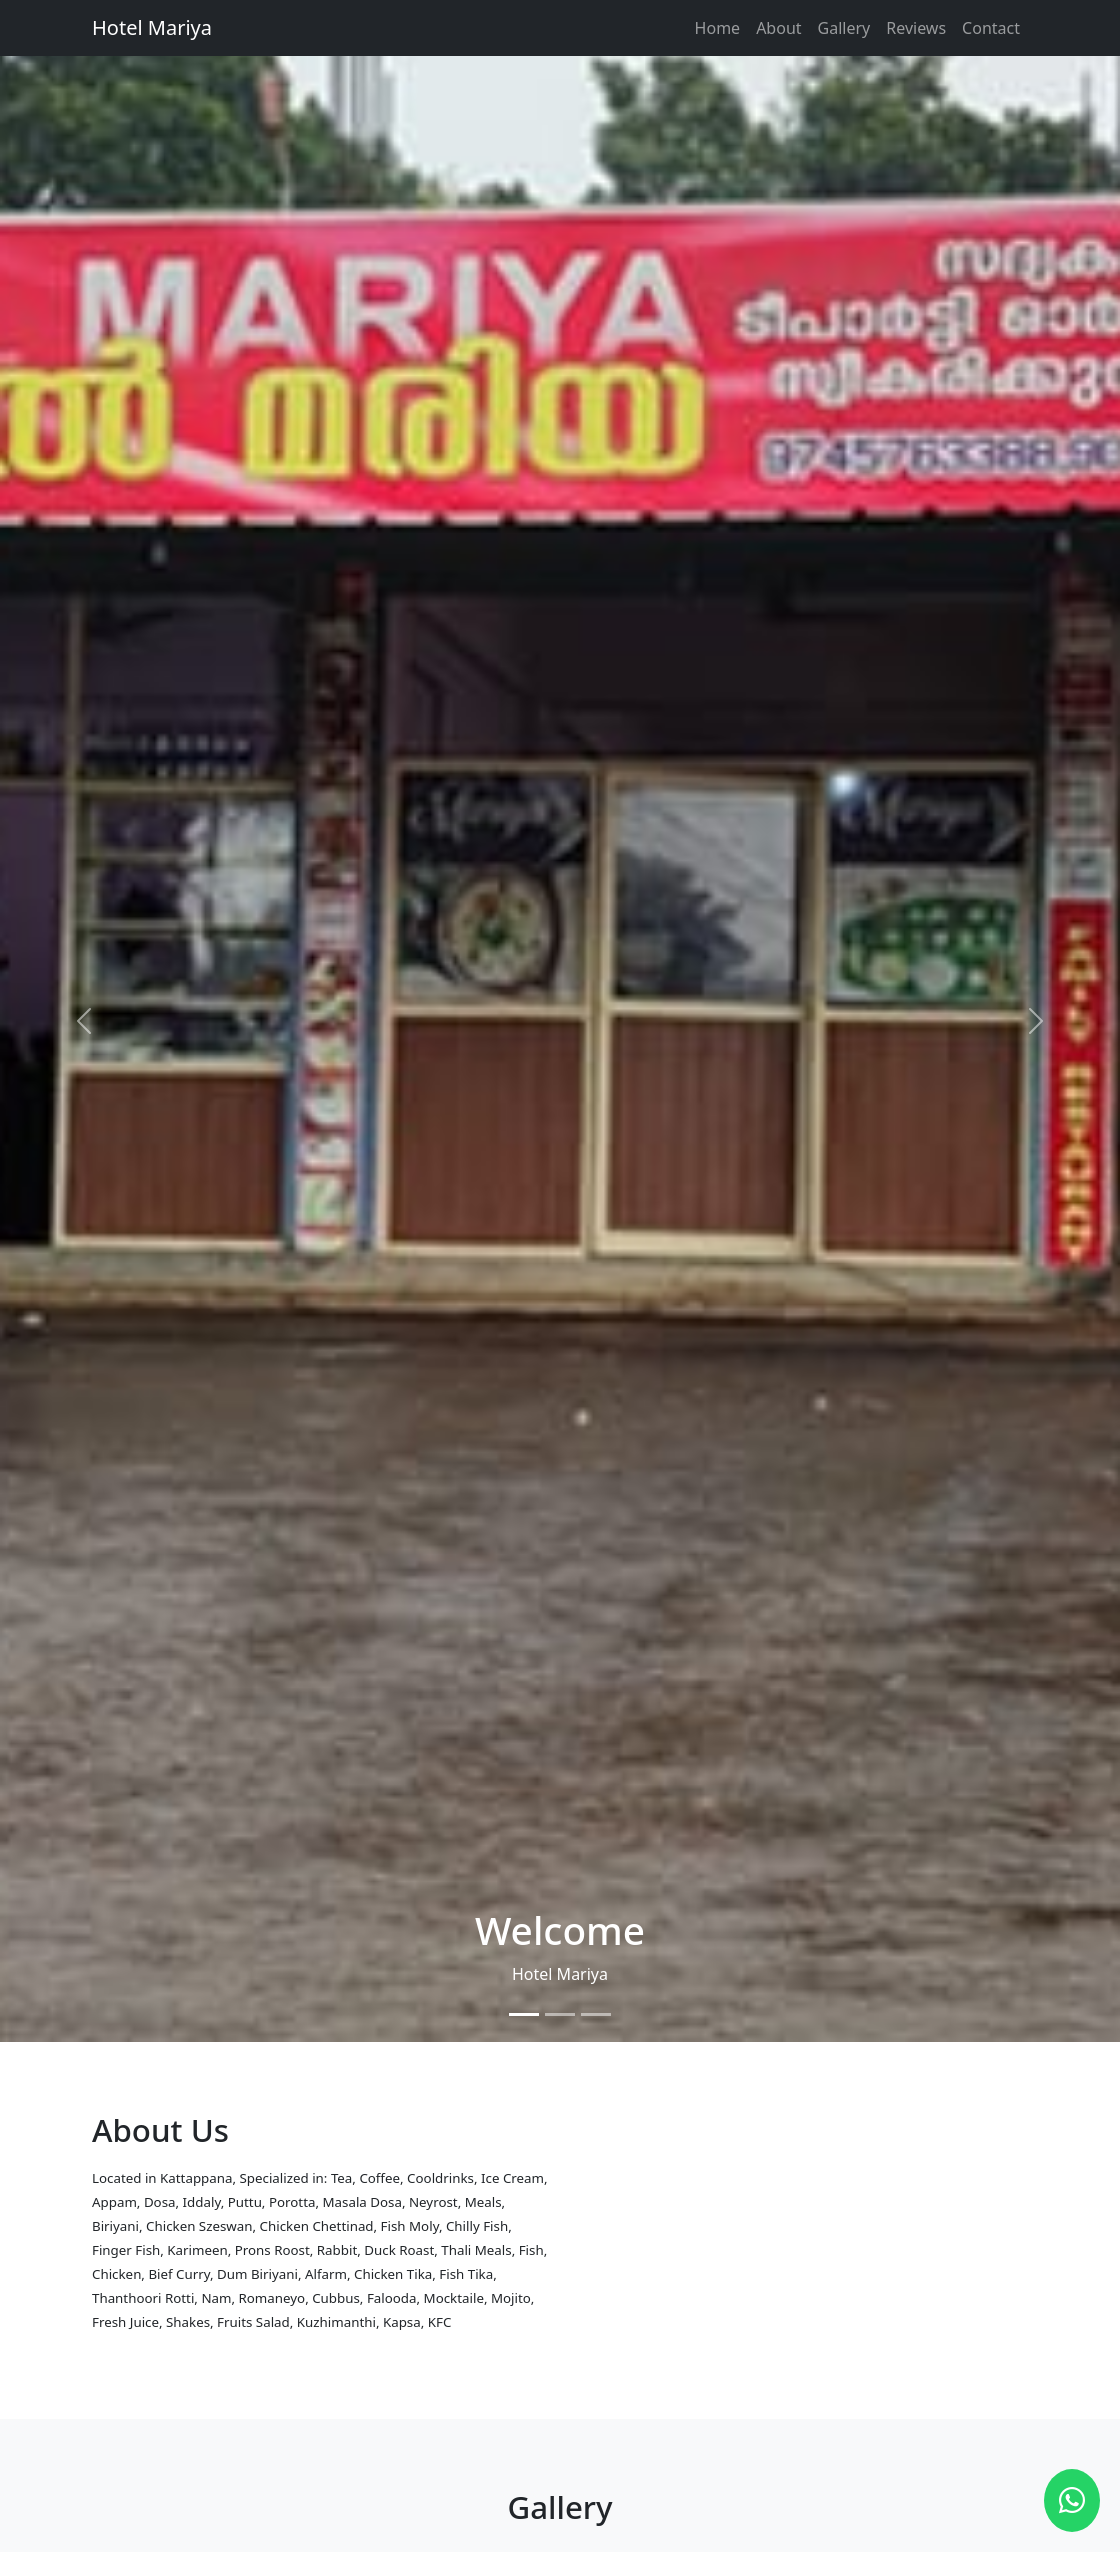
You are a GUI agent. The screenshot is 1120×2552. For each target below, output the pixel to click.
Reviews (916, 28)
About (778, 28)
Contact (991, 28)
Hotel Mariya (152, 27)
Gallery (844, 28)
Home (718, 28)
